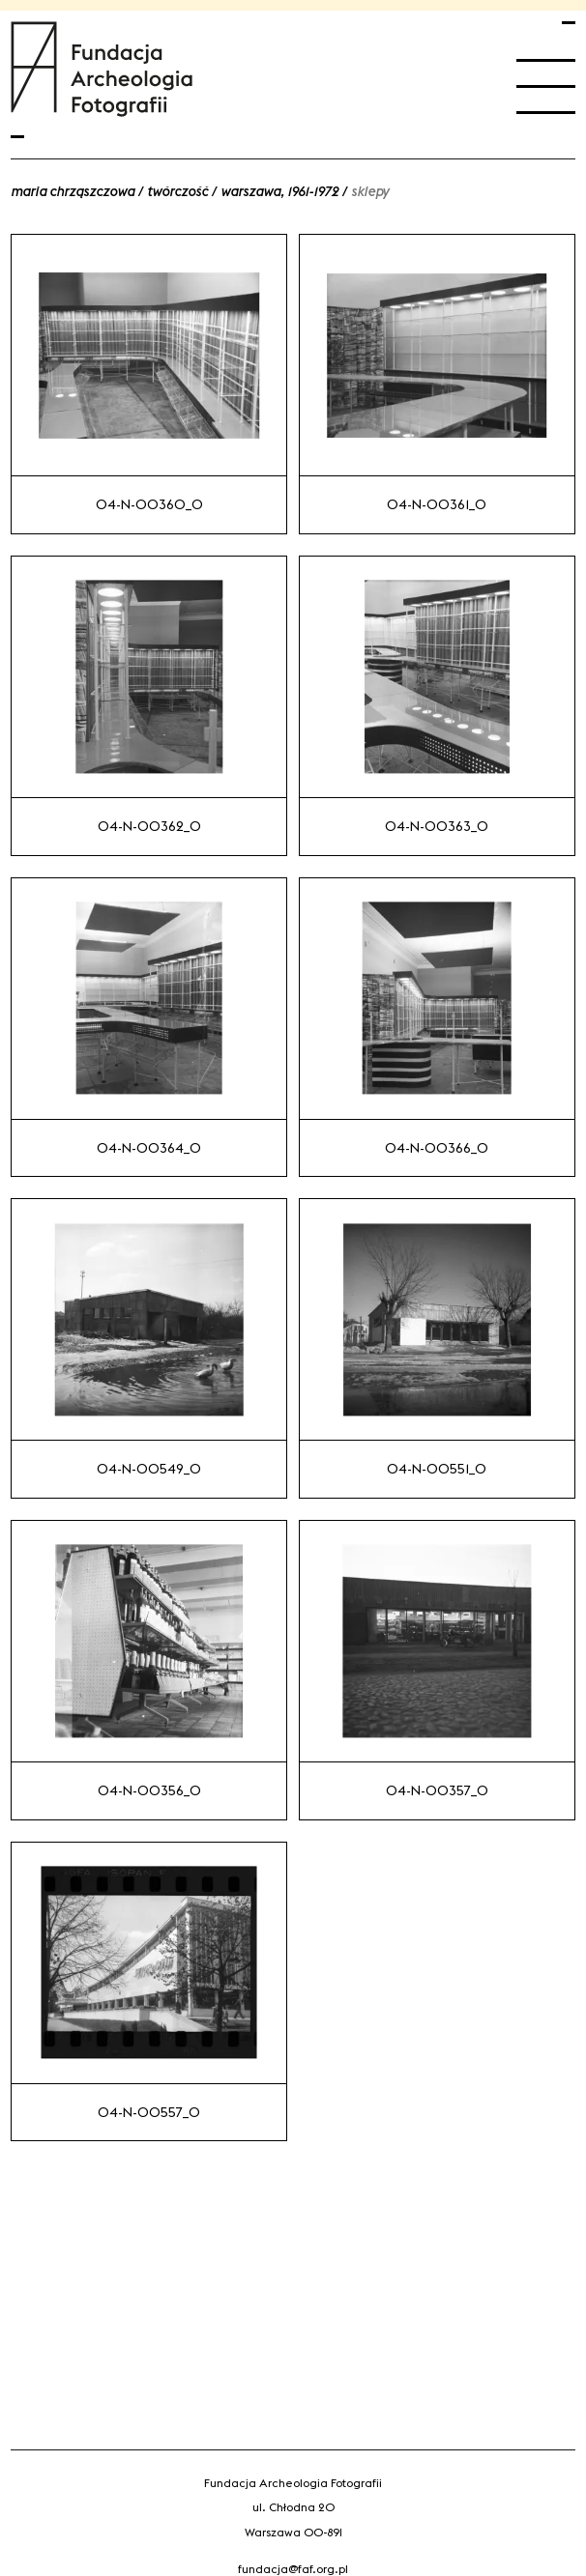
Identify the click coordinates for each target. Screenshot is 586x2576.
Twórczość (177, 191)
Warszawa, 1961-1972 (279, 191)
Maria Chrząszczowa (72, 191)
